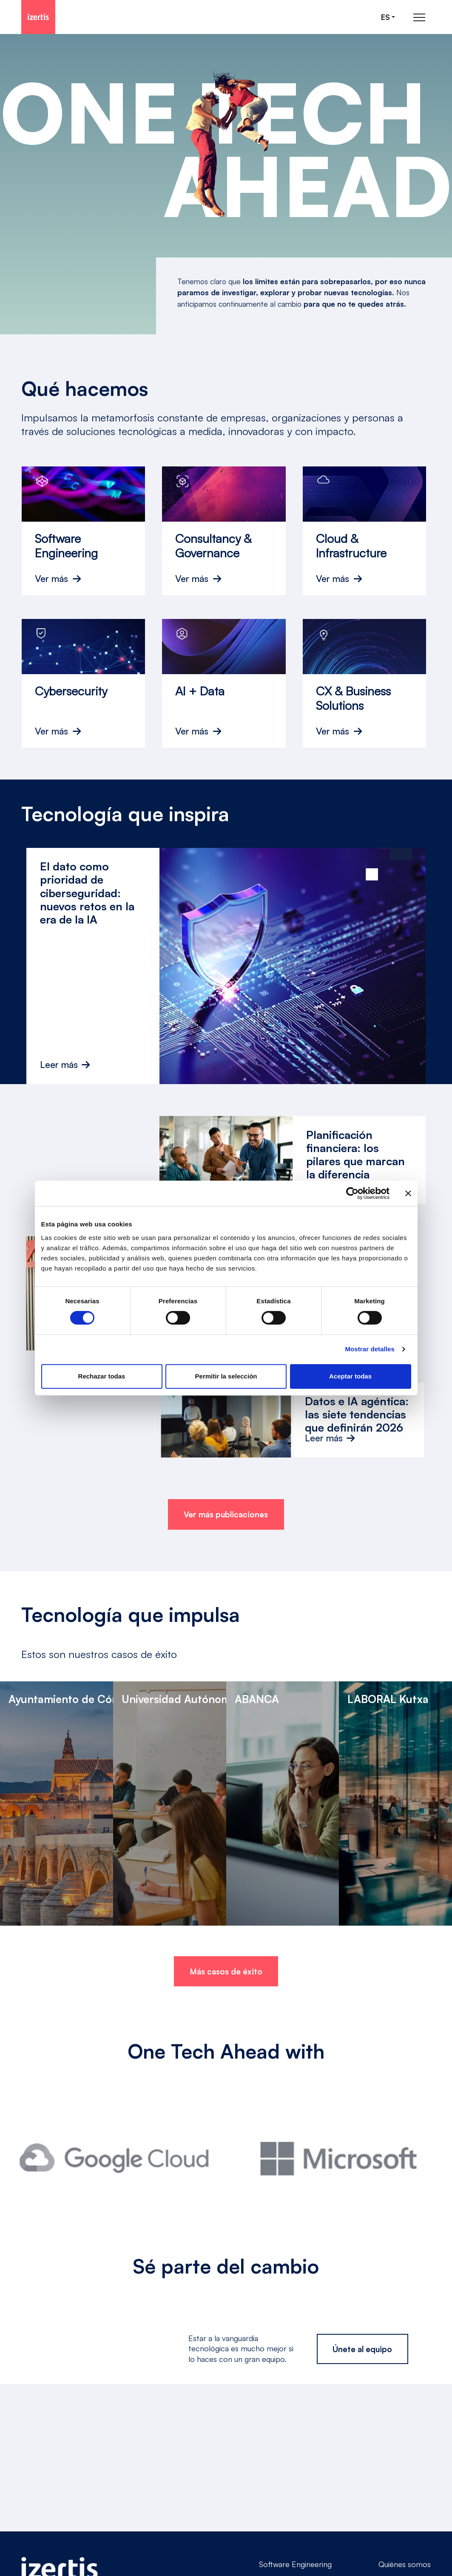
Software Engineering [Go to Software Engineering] (295, 2564)
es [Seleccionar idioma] (385, 17)
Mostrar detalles (370, 1349)
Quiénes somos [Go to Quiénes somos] (404, 2564)
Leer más (65, 1064)
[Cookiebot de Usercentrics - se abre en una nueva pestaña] (352, 1193)
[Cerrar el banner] (408, 1193)
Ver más (51, 578)
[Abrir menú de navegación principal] (419, 17)
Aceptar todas (350, 1376)
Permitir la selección (226, 1376)
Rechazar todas (101, 1376)
